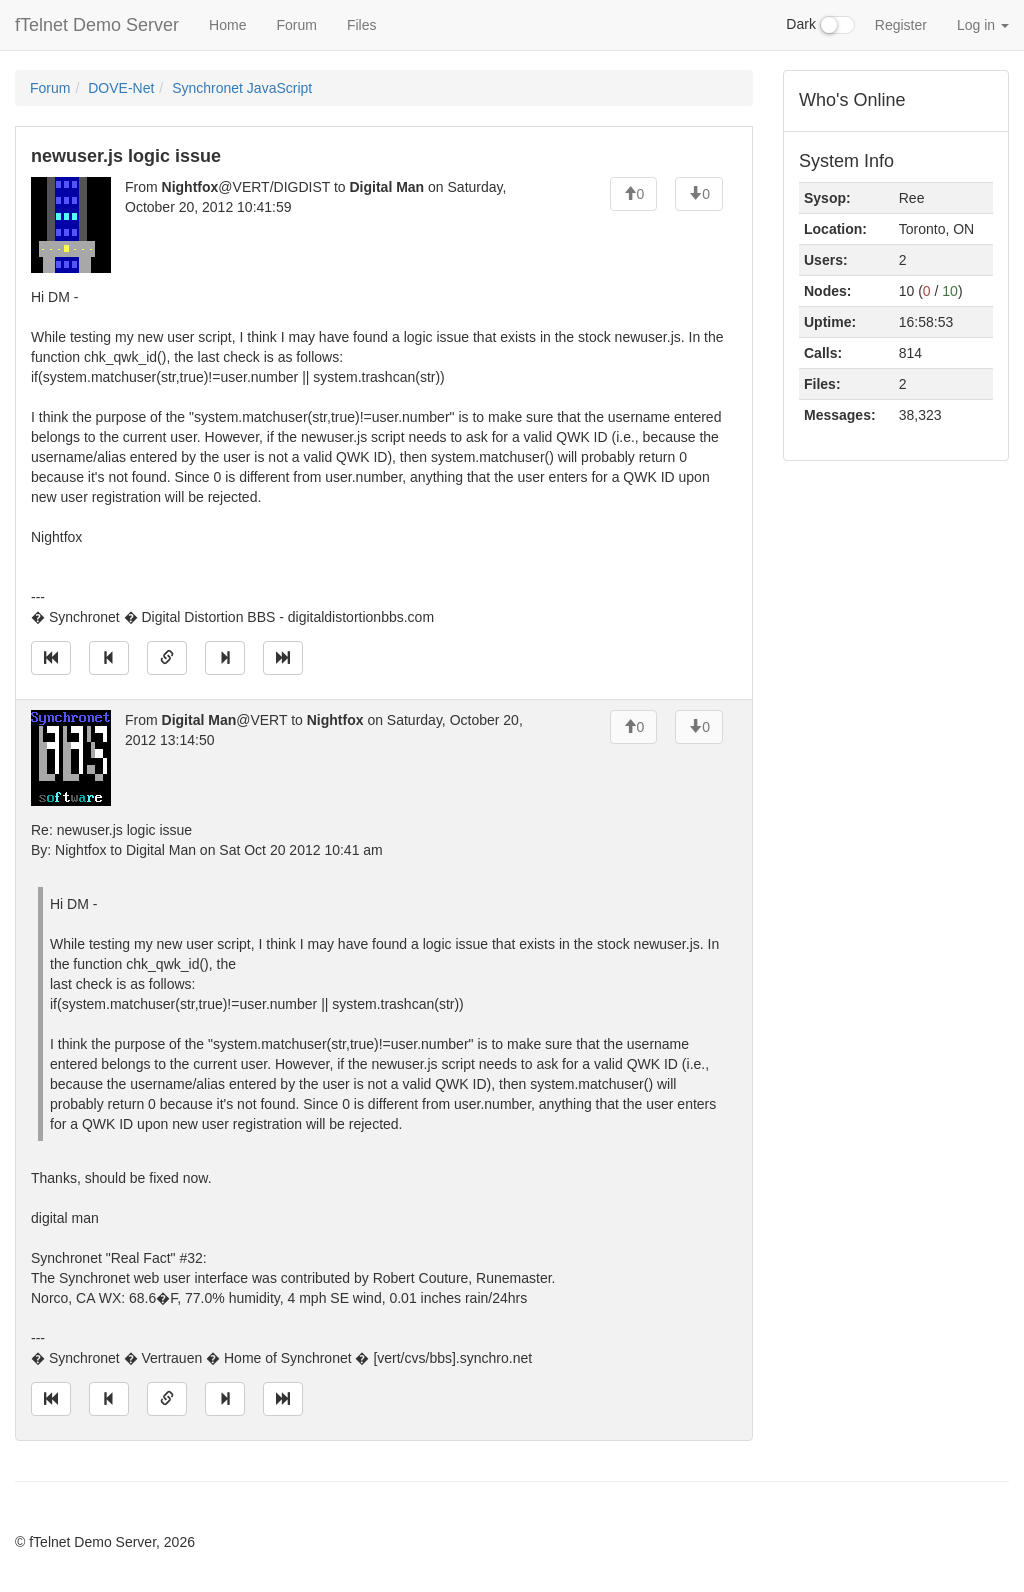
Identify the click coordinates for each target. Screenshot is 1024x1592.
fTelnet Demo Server (97, 25)
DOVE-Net (121, 88)
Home (227, 25)
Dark (820, 25)
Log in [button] (983, 25)
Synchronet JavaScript (242, 88)
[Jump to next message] (225, 658)
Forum (296, 25)
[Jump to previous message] (109, 658)
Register (901, 25)
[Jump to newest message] (283, 658)
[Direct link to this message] (167, 658)
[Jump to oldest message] (51, 658)
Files (362, 25)
